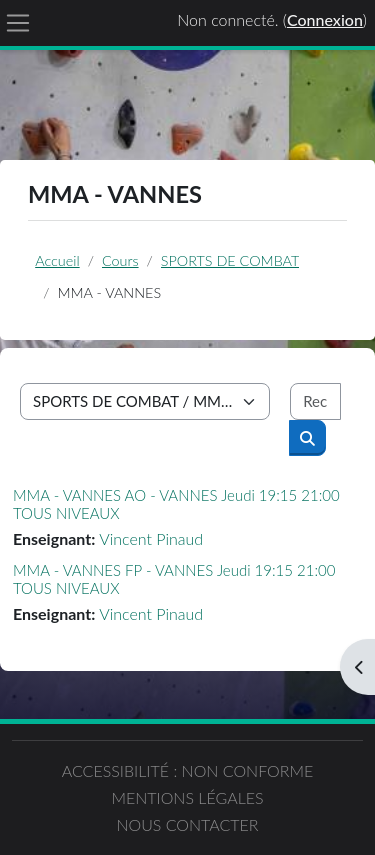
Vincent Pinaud (151, 538)
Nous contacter (187, 824)
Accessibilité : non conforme (188, 770)
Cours (120, 260)
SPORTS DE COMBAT (230, 260)
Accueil (57, 260)
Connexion (325, 19)
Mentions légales (187, 797)
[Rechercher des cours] (315, 401)
